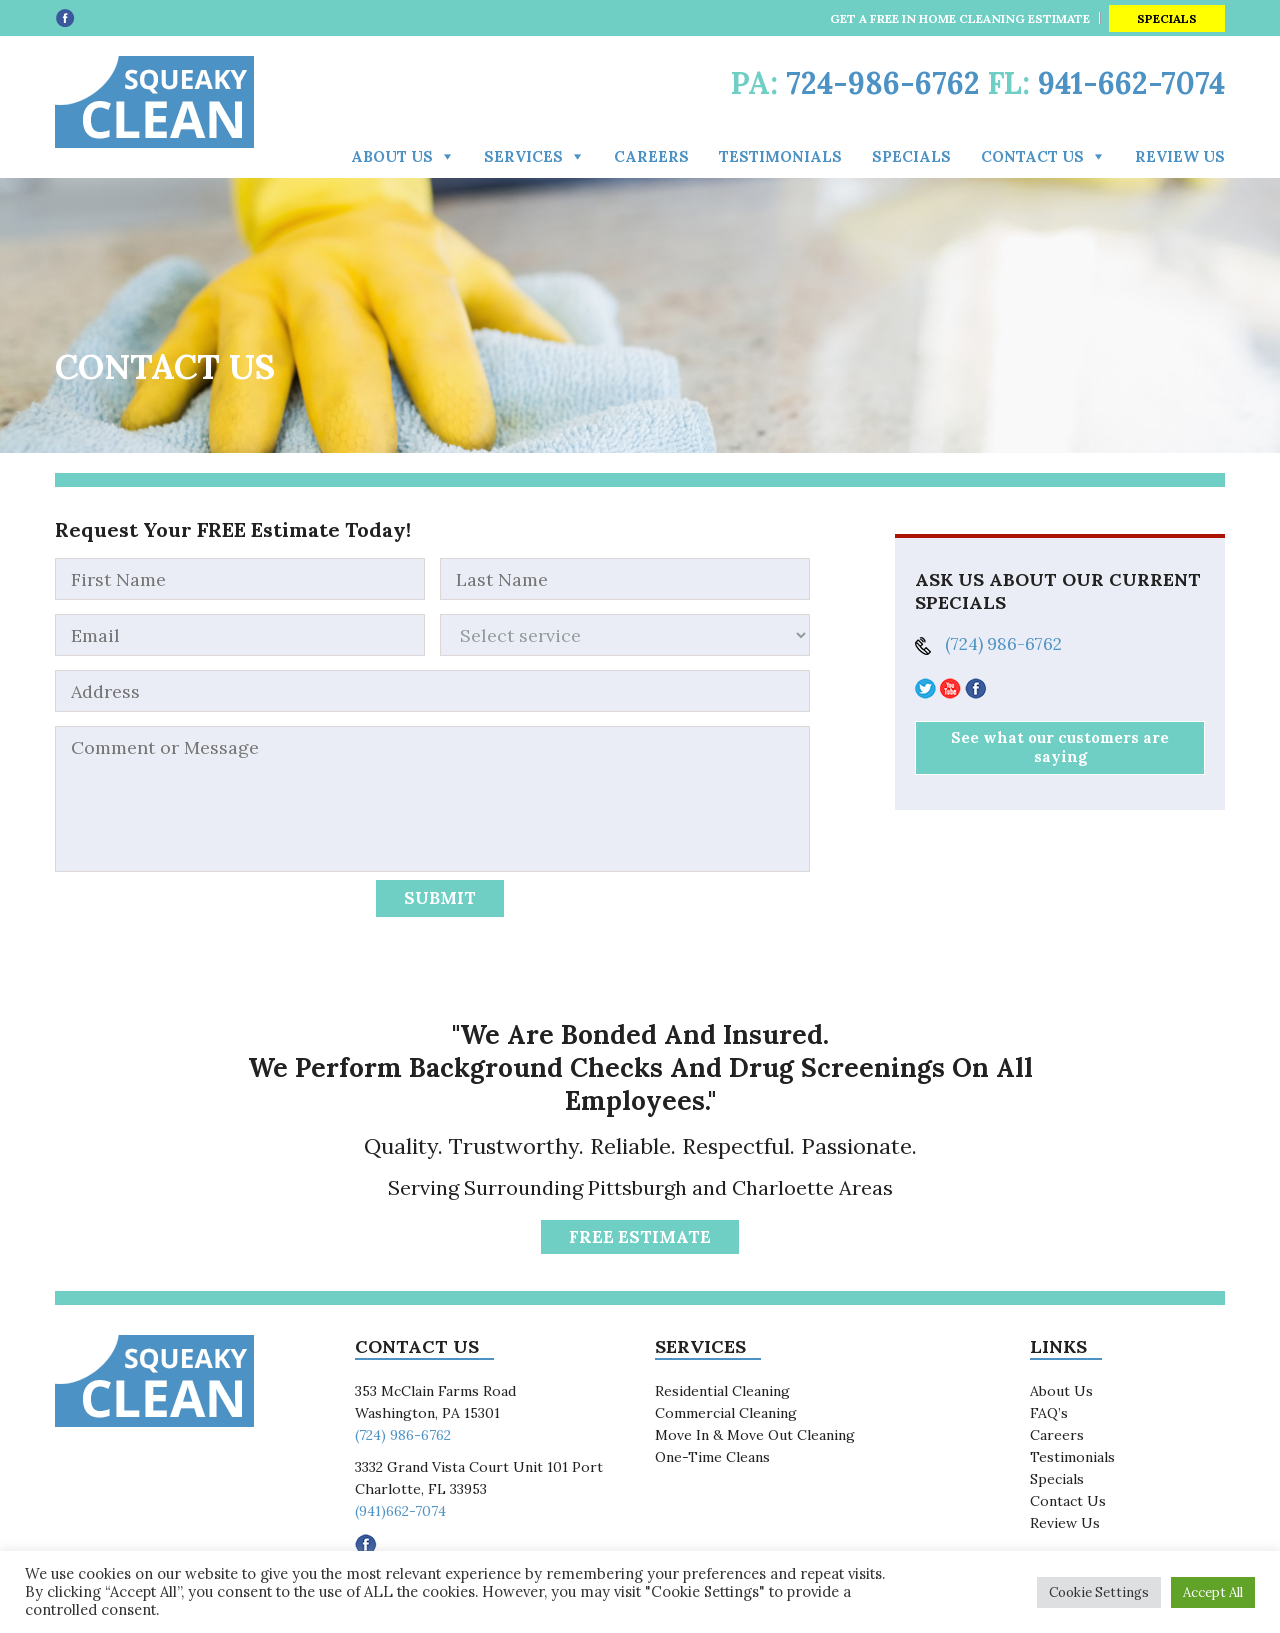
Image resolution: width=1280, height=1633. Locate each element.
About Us (392, 156)
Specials (1167, 18)
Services (523, 156)
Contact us (1032, 156)
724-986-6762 (883, 83)
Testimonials (780, 156)
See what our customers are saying (1060, 747)
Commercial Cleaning (726, 1413)
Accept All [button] (1213, 1592)
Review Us (1180, 156)
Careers (651, 156)
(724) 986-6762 (1003, 644)
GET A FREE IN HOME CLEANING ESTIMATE (960, 18)
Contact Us (1068, 1501)
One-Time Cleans (712, 1457)
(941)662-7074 (400, 1511)
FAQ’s (1049, 1413)
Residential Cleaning (722, 1391)
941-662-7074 (1131, 83)
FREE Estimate (640, 1237)
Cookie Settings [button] (1099, 1592)
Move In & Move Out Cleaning (755, 1435)
